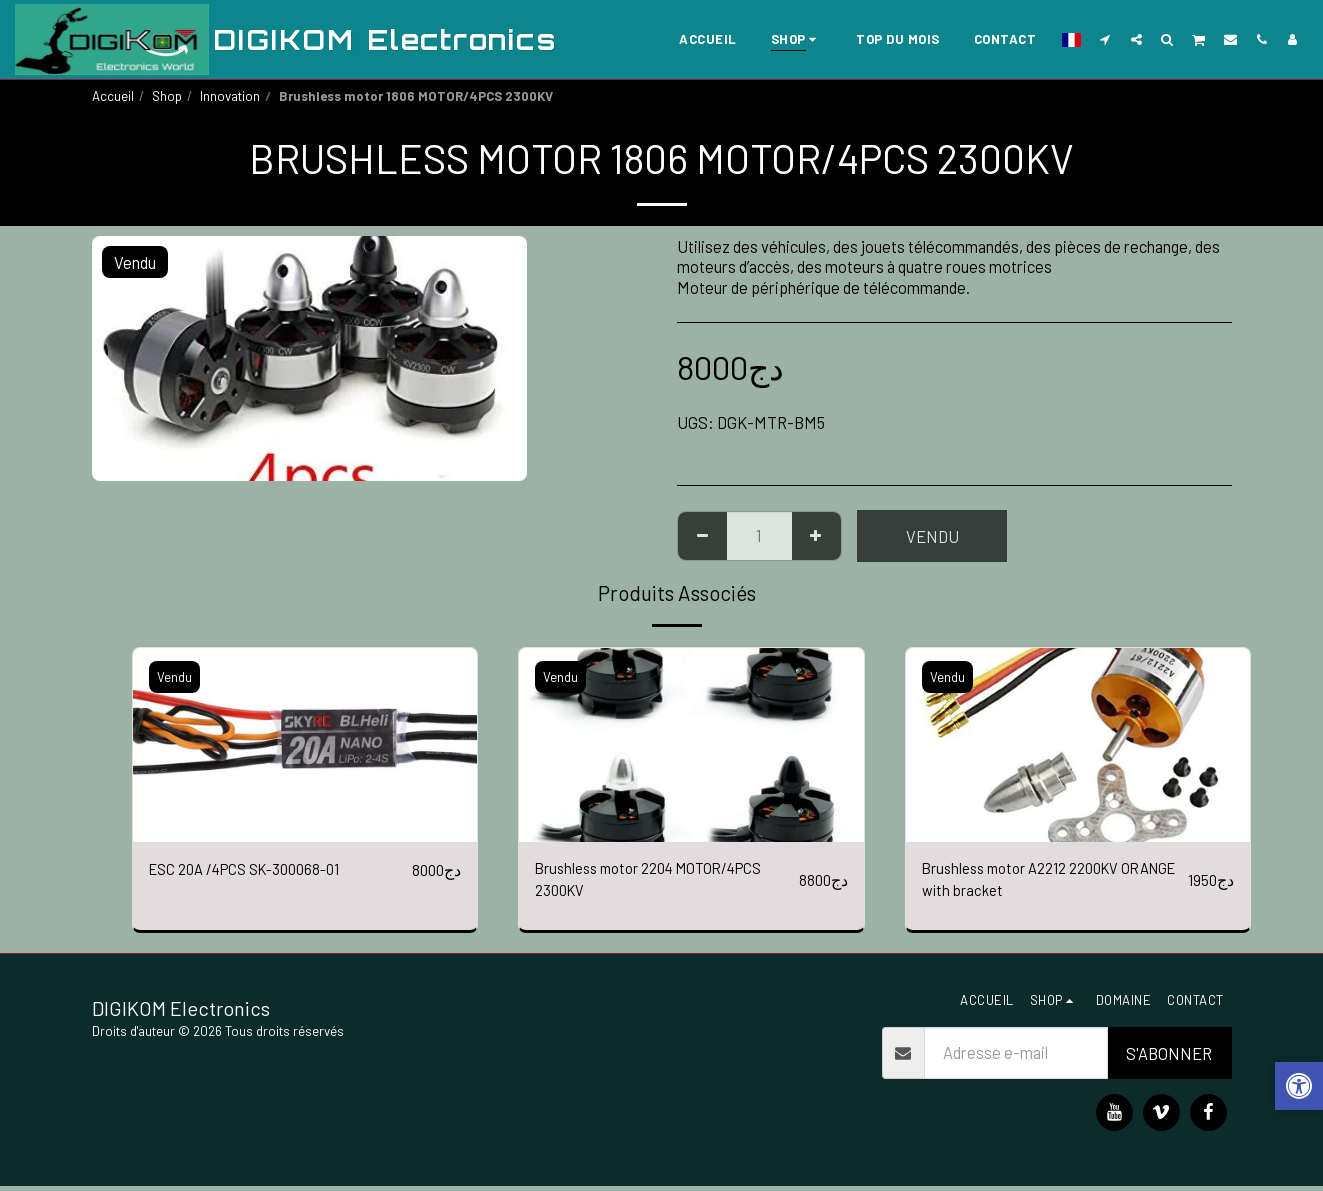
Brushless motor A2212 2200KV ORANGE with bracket (1031, 882)
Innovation (230, 96)
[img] (305, 745)
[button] (1105, 39)
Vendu (932, 536)
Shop (167, 96)
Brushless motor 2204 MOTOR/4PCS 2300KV (662, 882)
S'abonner (1169, 1058)
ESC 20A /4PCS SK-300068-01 (256, 870)
